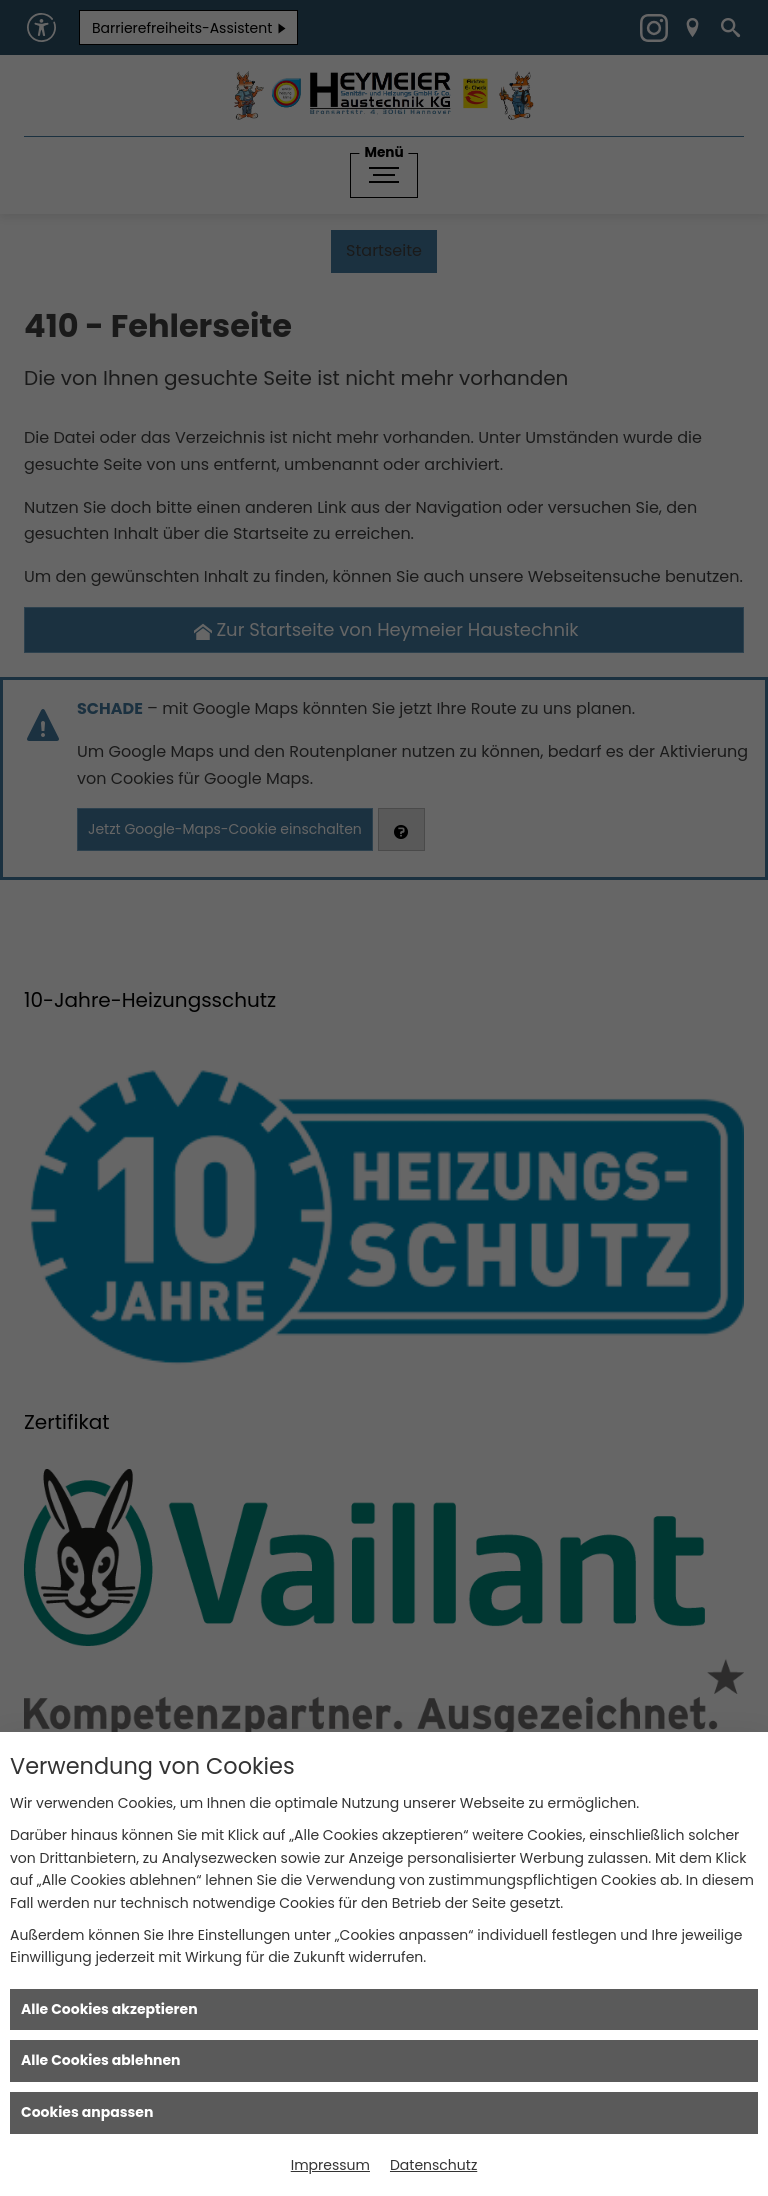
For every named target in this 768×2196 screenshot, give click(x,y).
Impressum (330, 2165)
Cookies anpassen (87, 2112)
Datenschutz (433, 2165)
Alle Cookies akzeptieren (109, 2009)
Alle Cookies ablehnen (101, 2060)
